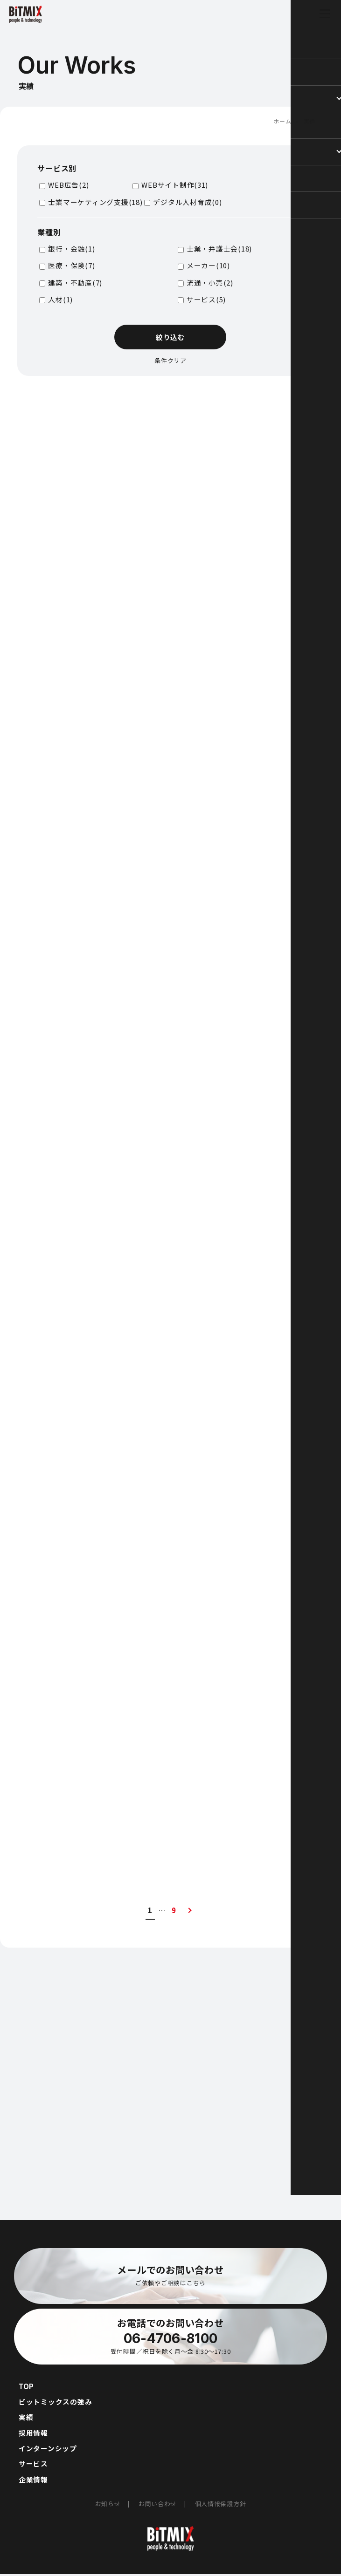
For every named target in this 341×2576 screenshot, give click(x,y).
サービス (206, 299)
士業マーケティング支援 (95, 201)
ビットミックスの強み (55, 2402)
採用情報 (33, 2434)
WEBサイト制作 (174, 185)
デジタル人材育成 (187, 201)
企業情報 (33, 2481)
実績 (26, 2418)
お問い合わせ (158, 2505)
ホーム (282, 121)
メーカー (208, 265)
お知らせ (108, 2505)
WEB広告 (68, 185)
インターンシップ (48, 2449)
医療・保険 (71, 265)
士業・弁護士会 (219, 248)
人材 (60, 299)
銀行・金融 (71, 248)
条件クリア (170, 360)
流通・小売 (210, 282)
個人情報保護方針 (220, 2505)
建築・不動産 (75, 282)
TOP (26, 2387)
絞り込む (170, 336)
